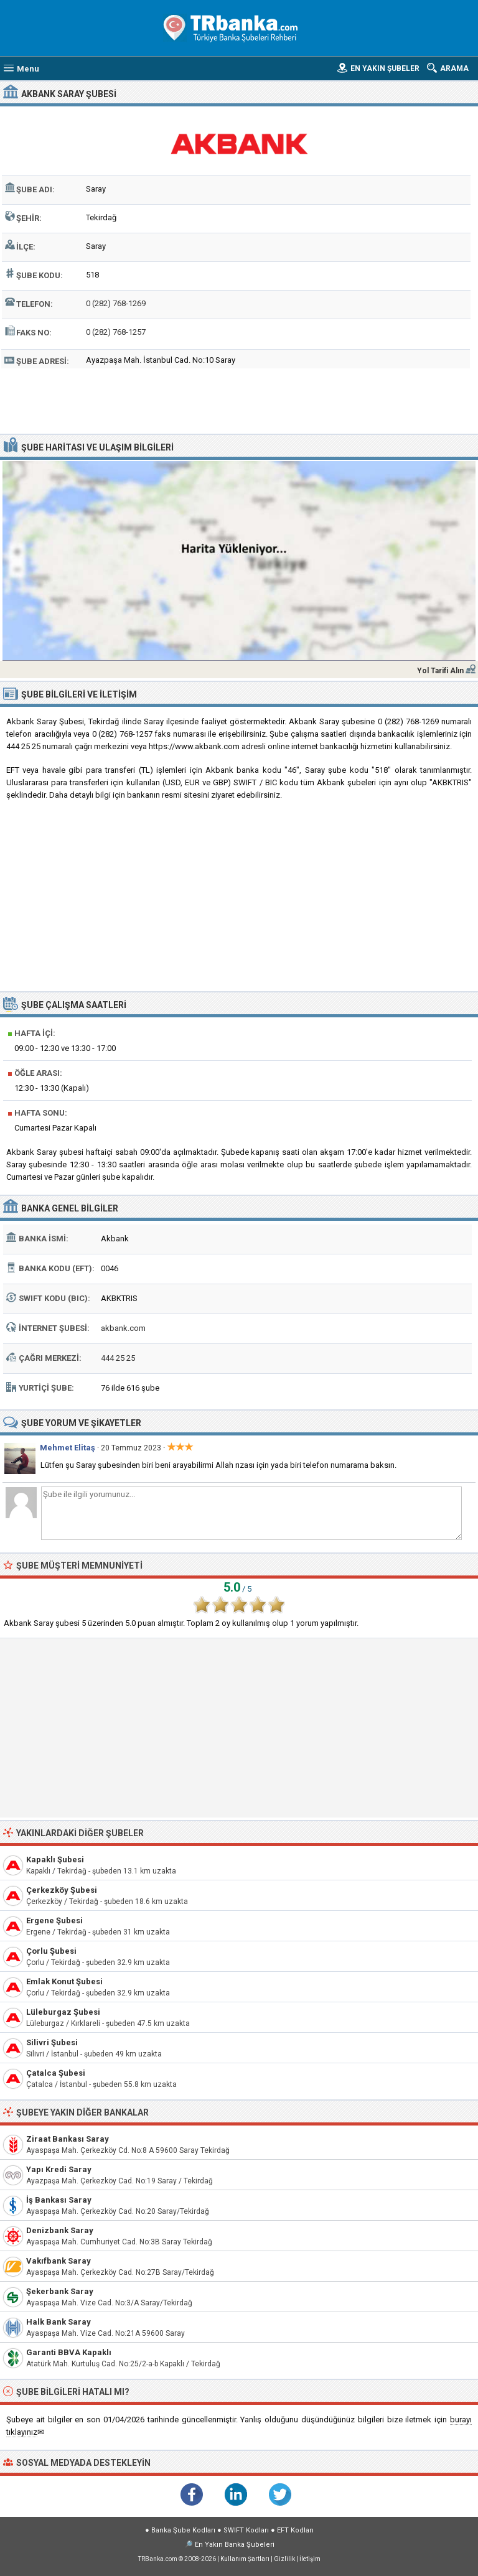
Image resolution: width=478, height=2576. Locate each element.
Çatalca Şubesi (55, 2073)
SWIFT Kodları (246, 2530)
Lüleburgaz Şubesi (63, 2012)
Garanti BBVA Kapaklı (68, 2352)
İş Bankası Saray (58, 2200)
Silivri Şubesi (52, 2042)
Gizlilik (284, 2558)
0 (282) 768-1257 (116, 332)
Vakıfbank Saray (58, 2261)
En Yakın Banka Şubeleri (234, 2545)
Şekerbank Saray (59, 2291)
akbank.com (123, 1328)
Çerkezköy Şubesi (61, 1890)
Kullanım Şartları (244, 2558)
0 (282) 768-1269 (116, 303)
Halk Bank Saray (58, 2321)
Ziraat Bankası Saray (67, 2139)
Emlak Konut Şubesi (64, 1981)
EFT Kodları (295, 2530)
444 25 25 (118, 1358)
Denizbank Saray (59, 2230)
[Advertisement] (239, 399)
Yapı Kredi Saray (58, 2169)
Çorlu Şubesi (51, 1951)
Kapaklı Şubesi (55, 1859)
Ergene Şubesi (54, 1920)
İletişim (310, 2558)
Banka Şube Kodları (183, 2530)
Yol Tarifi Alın (440, 670)
